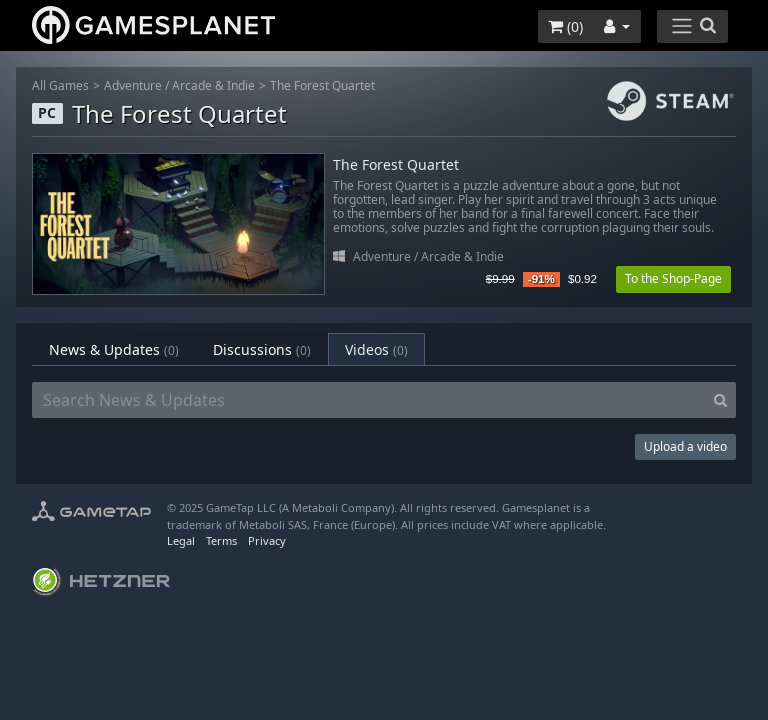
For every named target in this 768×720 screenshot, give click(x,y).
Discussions (262, 349)
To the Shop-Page (673, 278)
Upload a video (685, 446)
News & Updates (114, 349)
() (565, 26)
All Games (60, 85)
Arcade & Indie (213, 85)
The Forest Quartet (322, 85)
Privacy (267, 540)
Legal (181, 540)
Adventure (133, 85)
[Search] (720, 400)
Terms (221, 540)
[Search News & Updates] (369, 400)
